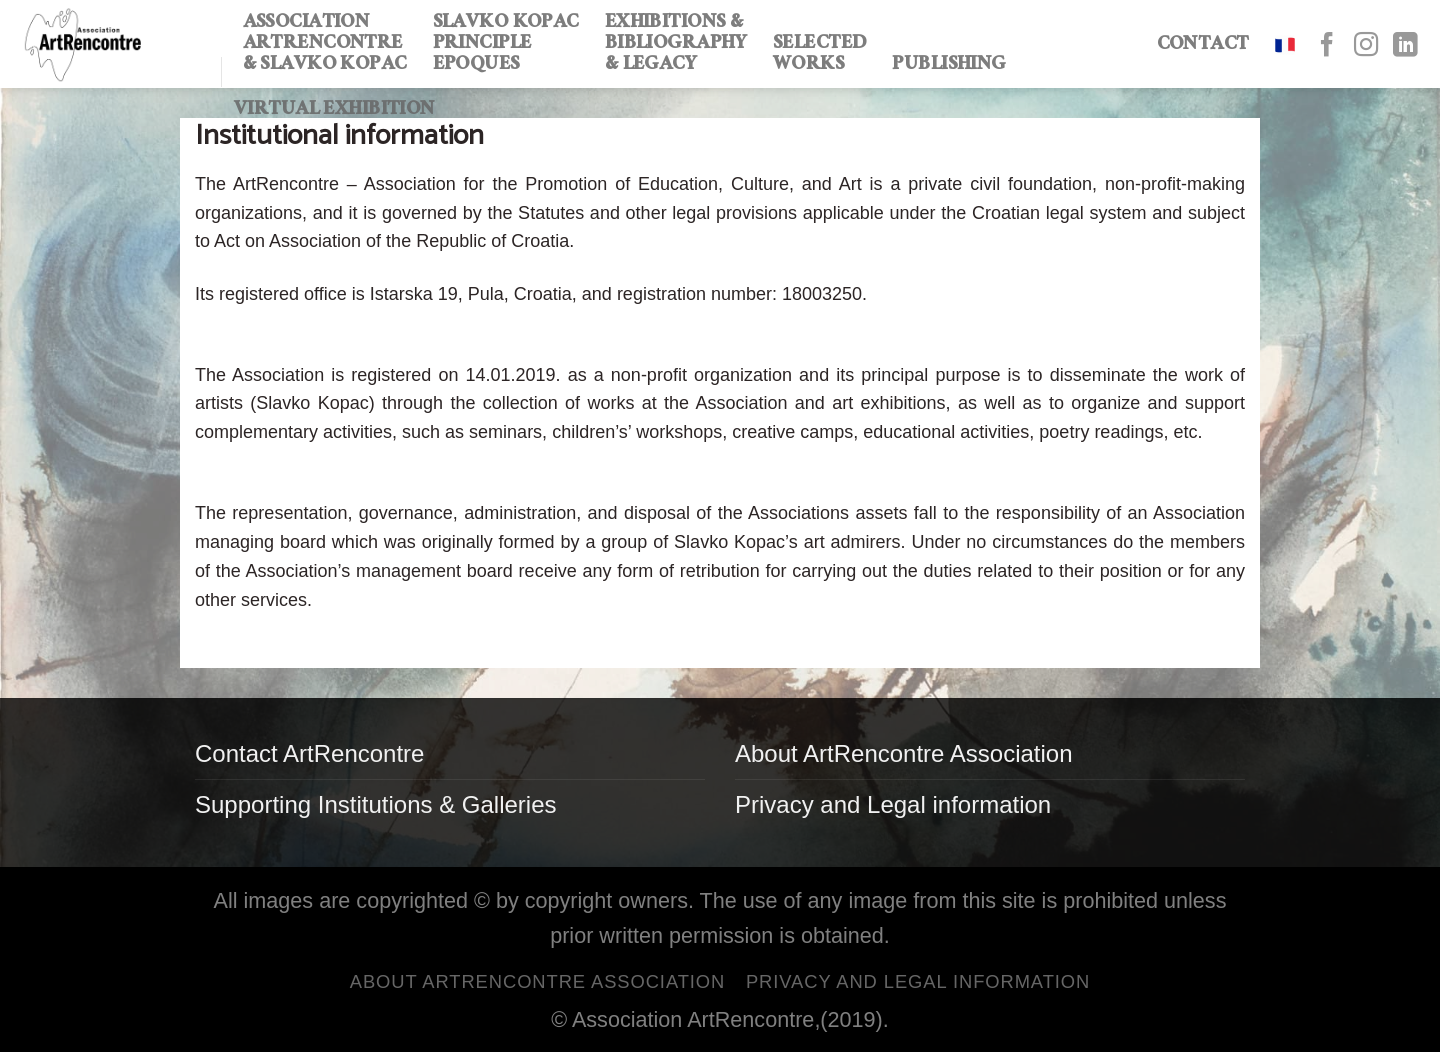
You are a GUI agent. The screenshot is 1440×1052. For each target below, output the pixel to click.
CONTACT (1203, 46)
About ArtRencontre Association (904, 753)
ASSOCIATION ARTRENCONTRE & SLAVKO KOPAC (325, 45)
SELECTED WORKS (819, 56)
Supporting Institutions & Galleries (376, 804)
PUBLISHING (948, 66)
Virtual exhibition (334, 111)
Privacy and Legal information (893, 804)
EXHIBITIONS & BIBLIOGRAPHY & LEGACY (676, 45)
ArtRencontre (750, 1019)
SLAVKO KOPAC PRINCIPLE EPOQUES (506, 45)
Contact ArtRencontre (309, 753)
